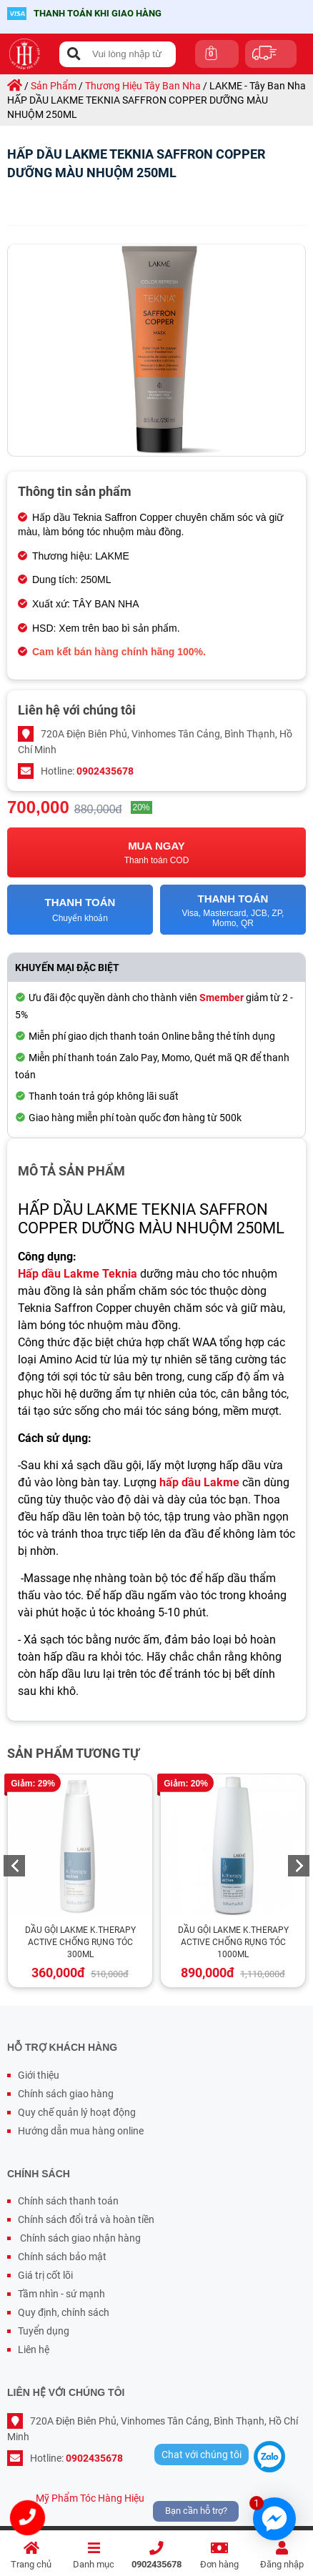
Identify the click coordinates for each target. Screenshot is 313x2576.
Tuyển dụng (43, 2331)
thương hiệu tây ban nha (143, 85)
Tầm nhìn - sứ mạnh (61, 2293)
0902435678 (156, 2555)
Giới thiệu (38, 2075)
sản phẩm (53, 85)
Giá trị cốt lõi (45, 2275)
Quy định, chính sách (63, 2312)
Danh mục (94, 2555)
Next (298, 1865)
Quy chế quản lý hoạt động (77, 2112)
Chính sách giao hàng (66, 2093)
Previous (14, 1865)
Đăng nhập (281, 2555)
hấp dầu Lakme (199, 1482)
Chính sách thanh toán (68, 2201)
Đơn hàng (219, 2555)
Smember (221, 997)
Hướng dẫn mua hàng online (81, 2131)
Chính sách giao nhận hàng (79, 2238)
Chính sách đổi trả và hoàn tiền (86, 2219)
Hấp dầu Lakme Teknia (77, 1273)
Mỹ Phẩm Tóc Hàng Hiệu (90, 2498)
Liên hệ (33, 2349)
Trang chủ (31, 2555)
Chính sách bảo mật (62, 2256)
